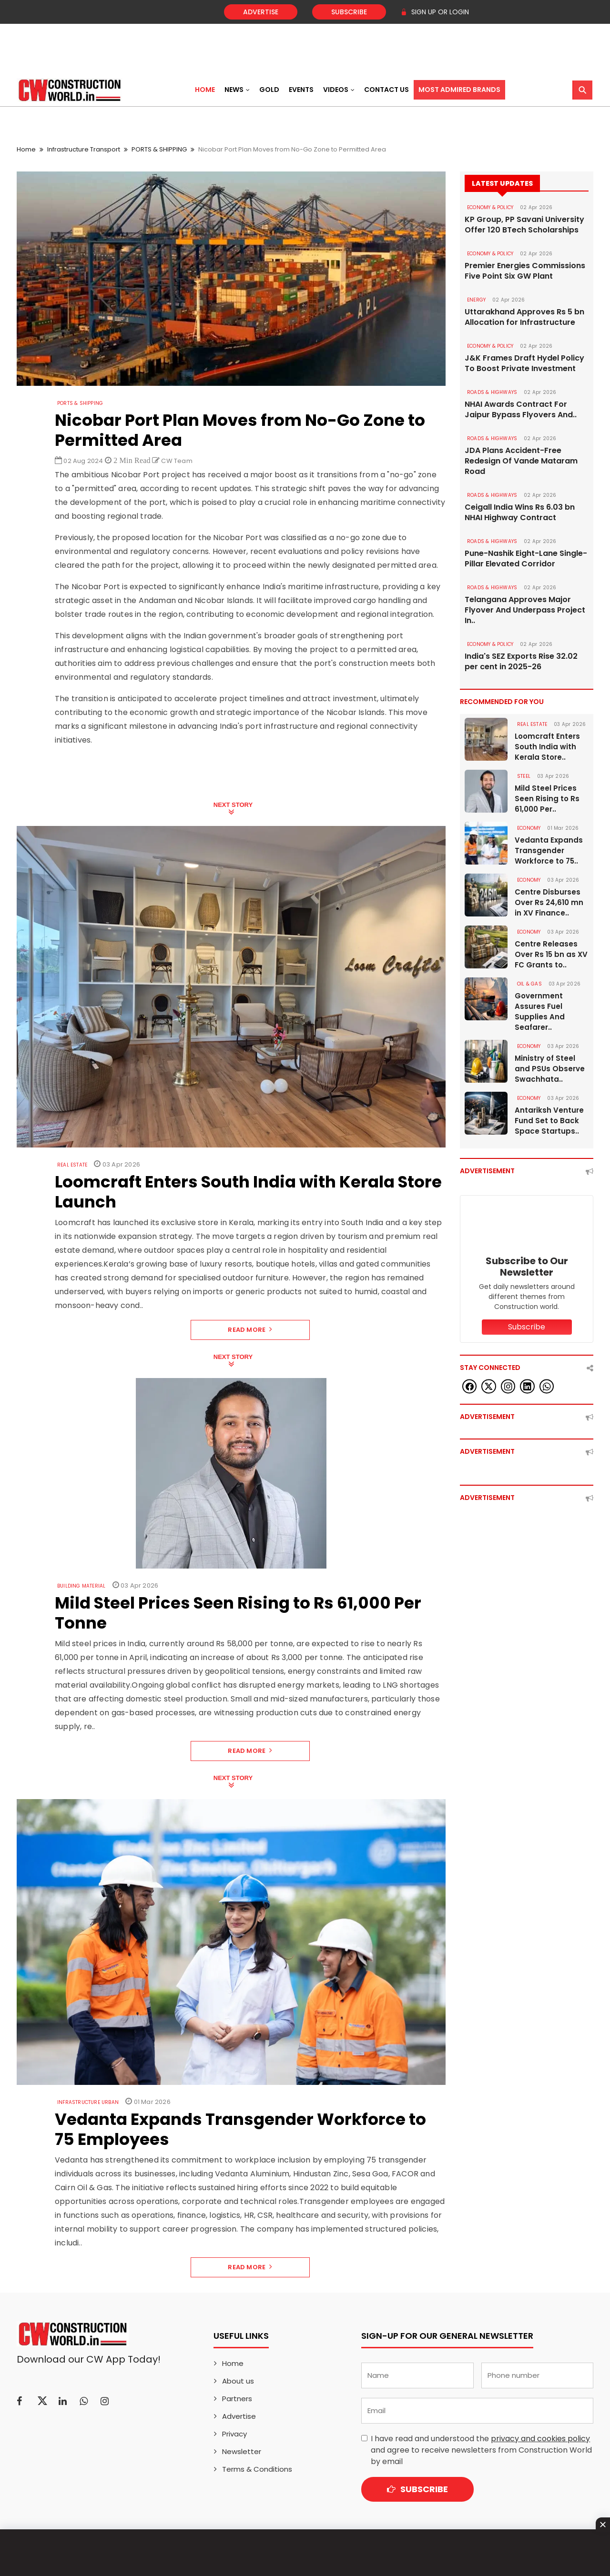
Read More (250, 1329)
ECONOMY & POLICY (490, 207)
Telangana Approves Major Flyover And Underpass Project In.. (525, 610)
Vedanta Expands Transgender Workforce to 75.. (549, 850)
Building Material (81, 1586)
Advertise (260, 12)
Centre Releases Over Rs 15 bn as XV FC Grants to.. (551, 954)
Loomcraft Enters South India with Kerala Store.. (547, 746)
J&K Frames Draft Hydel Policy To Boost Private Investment (524, 363)
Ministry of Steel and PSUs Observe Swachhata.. (550, 1068)
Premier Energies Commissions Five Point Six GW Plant (525, 271)
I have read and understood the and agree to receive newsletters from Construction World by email (481, 2450)
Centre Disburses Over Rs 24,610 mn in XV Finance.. (549, 902)
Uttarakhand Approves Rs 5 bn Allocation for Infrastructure (524, 317)
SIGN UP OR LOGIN (434, 12)
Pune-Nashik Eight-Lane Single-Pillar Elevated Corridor (526, 558)
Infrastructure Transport (83, 149)
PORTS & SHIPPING (159, 149)
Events (301, 89)
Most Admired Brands (459, 89)
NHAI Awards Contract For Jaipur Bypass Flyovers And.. (521, 409)
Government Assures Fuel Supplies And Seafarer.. (540, 1011)
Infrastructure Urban (88, 2102)
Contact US (386, 89)
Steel (523, 776)
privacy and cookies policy (540, 2438)
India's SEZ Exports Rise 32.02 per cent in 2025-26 (521, 661)
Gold (269, 89)
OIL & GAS (529, 983)
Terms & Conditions (257, 2469)
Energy (476, 299)
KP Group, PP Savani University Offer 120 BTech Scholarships (524, 224)
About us (238, 2381)
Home (205, 89)
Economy (528, 828)
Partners (237, 2399)
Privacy (234, 2434)
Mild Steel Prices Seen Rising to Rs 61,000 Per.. (547, 798)
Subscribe (349, 12)
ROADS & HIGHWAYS (492, 392)
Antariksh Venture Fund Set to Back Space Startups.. (549, 1120)
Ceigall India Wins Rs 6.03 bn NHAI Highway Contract (520, 512)
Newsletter (241, 2451)
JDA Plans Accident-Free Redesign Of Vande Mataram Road (521, 461)
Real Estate (72, 1164)
